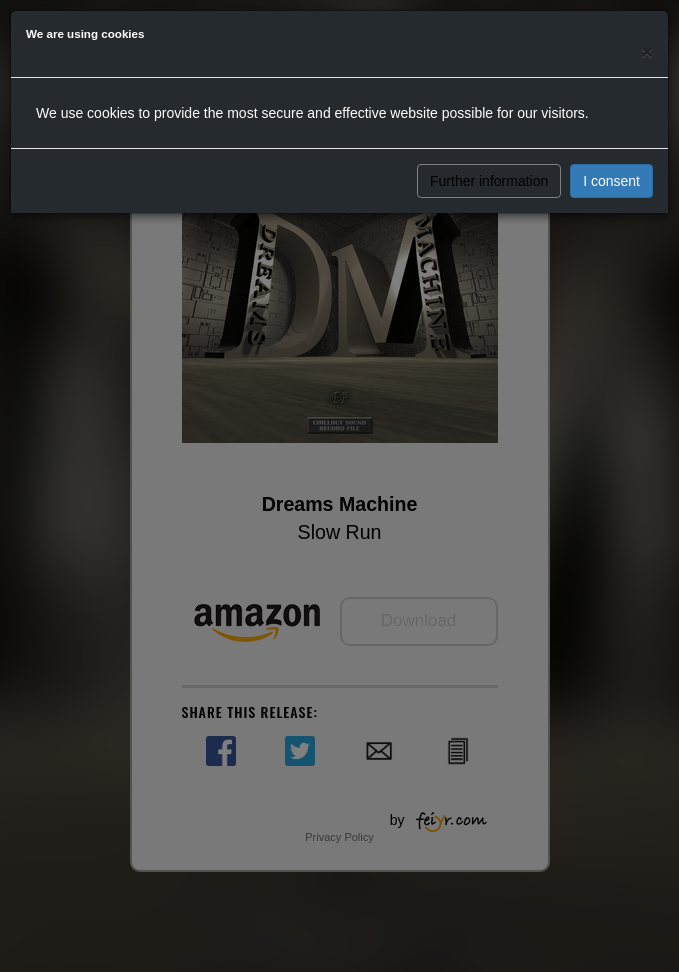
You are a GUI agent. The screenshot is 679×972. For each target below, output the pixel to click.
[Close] (647, 51)
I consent (611, 181)
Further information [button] (489, 181)
